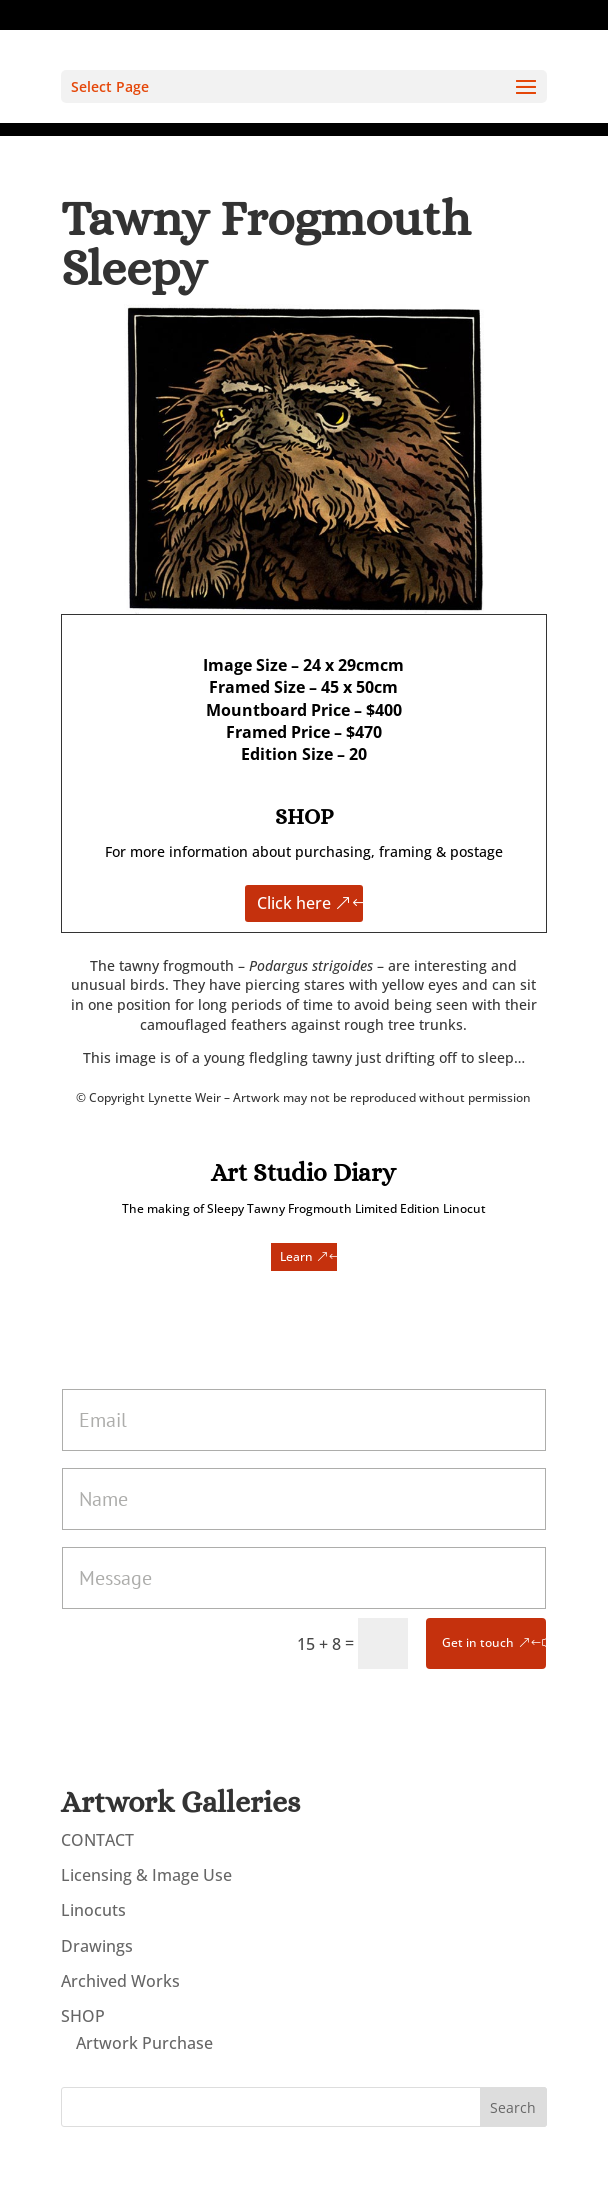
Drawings (97, 1946)
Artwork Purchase (144, 2043)
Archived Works (120, 1981)
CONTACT (97, 1840)
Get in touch (478, 1642)
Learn (296, 1256)
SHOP (83, 2016)
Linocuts (93, 1910)
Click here (294, 903)
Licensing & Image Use (146, 1875)
